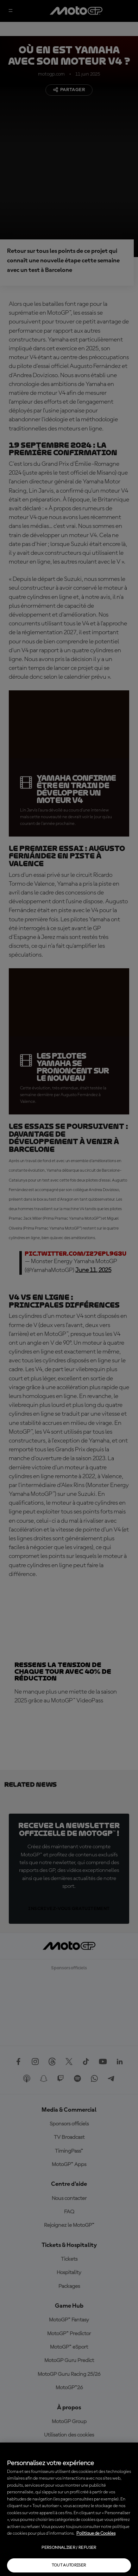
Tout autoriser (69, 2565)
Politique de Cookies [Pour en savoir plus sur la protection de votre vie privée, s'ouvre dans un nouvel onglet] (95, 2533)
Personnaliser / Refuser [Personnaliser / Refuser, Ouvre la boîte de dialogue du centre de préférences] (69, 2548)
